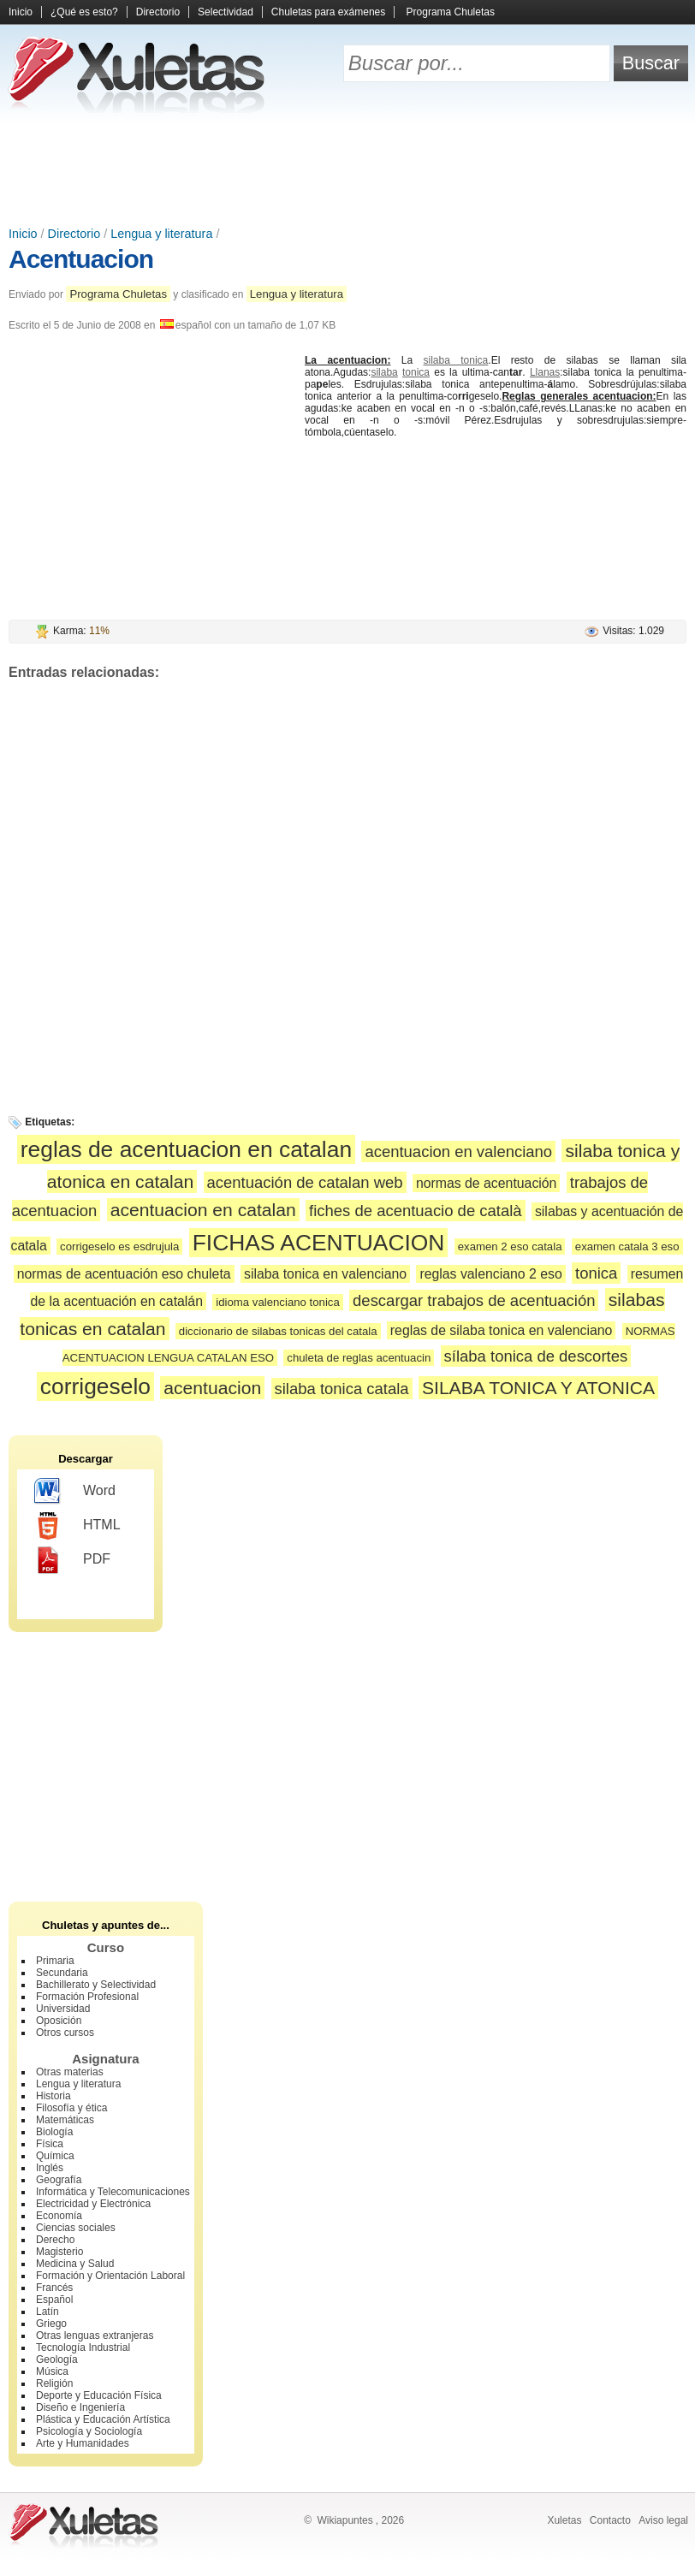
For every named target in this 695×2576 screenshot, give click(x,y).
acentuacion (212, 1388)
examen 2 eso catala (510, 1246)
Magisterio (59, 2252)
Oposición (58, 2021)
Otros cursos (65, 2033)
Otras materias (70, 2072)
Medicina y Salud (75, 2264)
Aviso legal (663, 2520)
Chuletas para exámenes (328, 12)
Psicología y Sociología (89, 2431)
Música (52, 2371)
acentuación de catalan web (305, 1182)
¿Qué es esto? (84, 12)
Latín (47, 2312)
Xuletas (564, 2520)
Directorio (158, 12)
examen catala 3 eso (627, 1246)
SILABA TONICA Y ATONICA (538, 1388)
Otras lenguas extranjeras (94, 2336)
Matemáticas (65, 2120)
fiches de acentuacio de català (415, 1211)
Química (55, 2156)
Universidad (63, 2009)
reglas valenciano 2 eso (490, 1274)
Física (49, 2144)
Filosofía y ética (71, 2108)
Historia (53, 2096)
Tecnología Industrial (83, 2347)
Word (75, 1491)
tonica (416, 372)
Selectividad (225, 12)
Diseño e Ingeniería (80, 2407)
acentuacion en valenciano (458, 1151)
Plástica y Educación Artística (103, 2419)
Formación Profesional (87, 1997)
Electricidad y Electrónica (93, 2204)
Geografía (58, 2180)
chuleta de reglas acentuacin (359, 1357)
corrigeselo (95, 1386)
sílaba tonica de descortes (536, 1356)
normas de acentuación (486, 1183)
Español (54, 2300)
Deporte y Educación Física (99, 2395)
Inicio (21, 12)
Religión (54, 2383)
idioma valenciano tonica (277, 1302)
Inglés (49, 2168)
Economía (59, 2216)
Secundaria (62, 1973)
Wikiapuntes (344, 2520)
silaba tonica (456, 360)
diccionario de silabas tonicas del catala (278, 1331)
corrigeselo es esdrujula (119, 1246)
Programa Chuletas (451, 12)
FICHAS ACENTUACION (319, 1242)
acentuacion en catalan (203, 1210)
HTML (77, 1526)
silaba (384, 372)
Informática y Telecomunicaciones (113, 2192)
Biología (54, 2132)
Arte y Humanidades (82, 2443)
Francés (54, 2288)
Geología (57, 2359)
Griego (51, 2324)
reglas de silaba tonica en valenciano (501, 1330)
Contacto (610, 2520)
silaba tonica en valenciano (325, 1274)
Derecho (55, 2240)
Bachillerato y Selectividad (96, 1985)
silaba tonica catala (342, 1389)
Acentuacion (81, 259)
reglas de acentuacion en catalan (186, 1149)
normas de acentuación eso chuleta (124, 1274)
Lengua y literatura (161, 233)
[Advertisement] (347, 171)
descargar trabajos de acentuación (474, 1300)
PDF (72, 1560)
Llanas (545, 372)
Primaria (55, 1961)
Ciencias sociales (76, 2228)
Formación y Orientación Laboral (110, 2276)
